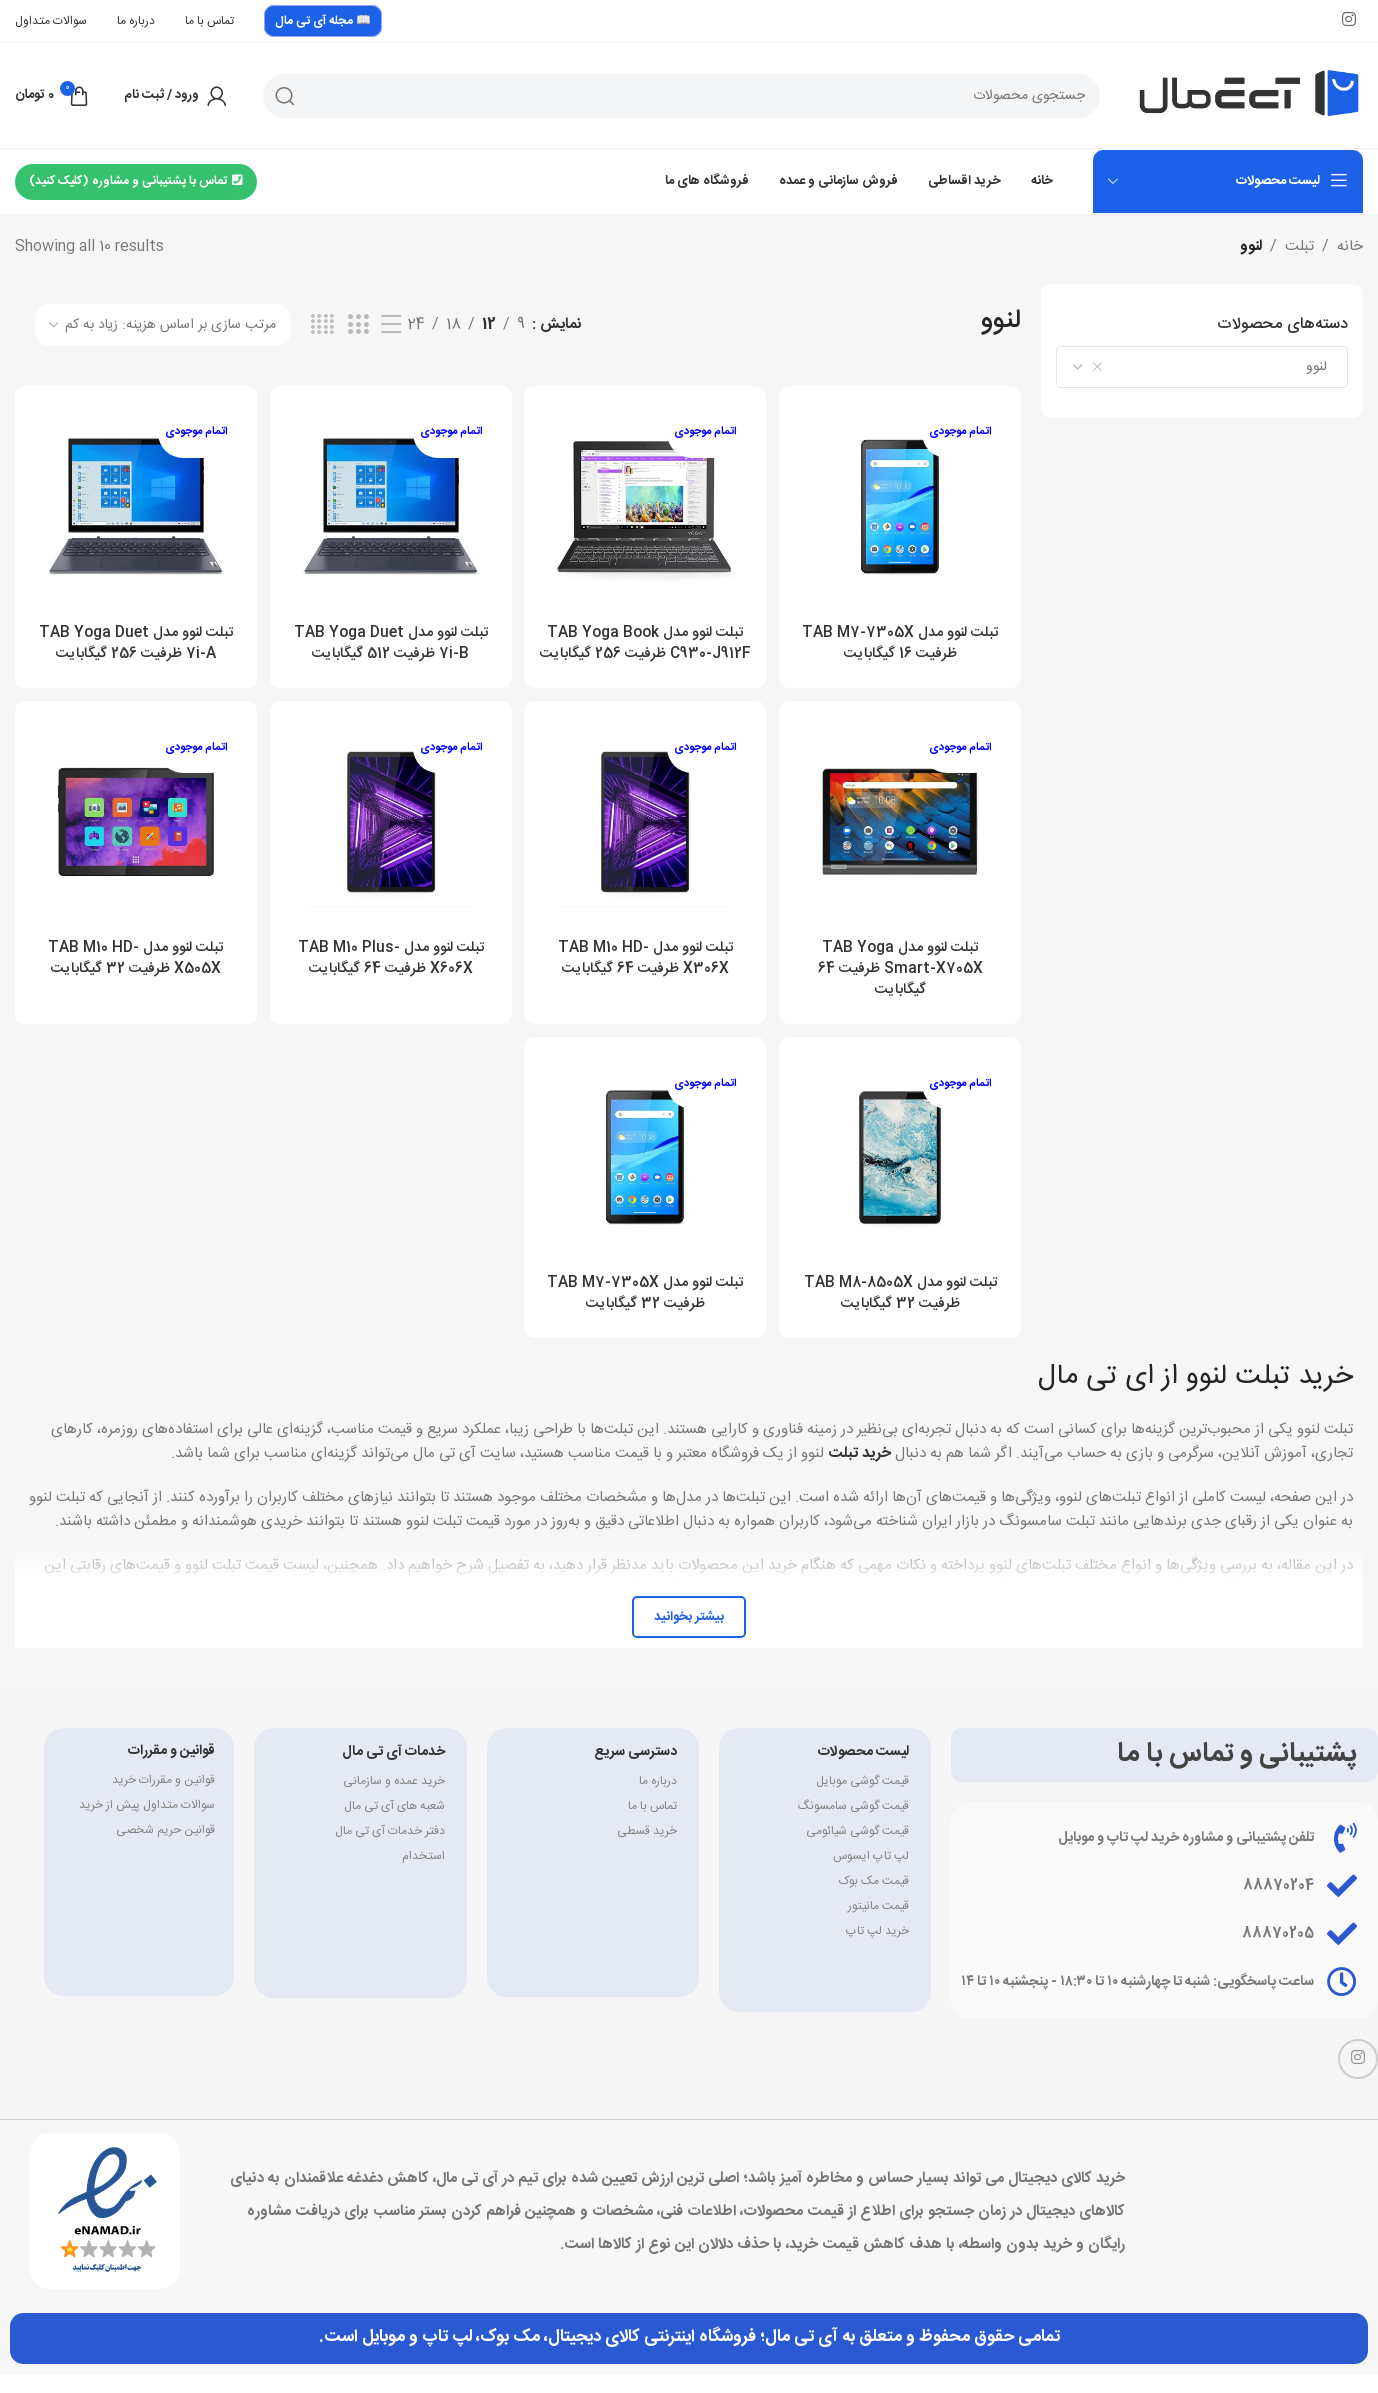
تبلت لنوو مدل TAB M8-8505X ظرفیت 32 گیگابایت (903, 1313)
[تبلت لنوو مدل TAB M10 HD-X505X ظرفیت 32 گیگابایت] (133, 842)
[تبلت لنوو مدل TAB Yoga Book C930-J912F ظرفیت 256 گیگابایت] (646, 504)
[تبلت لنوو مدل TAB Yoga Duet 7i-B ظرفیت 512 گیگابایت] (390, 504)
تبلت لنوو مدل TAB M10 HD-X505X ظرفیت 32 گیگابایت (133, 975)
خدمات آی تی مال (393, 1771)
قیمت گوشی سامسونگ (853, 1825)
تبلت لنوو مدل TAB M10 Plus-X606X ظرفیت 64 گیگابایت (389, 975)
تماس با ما (652, 1825)
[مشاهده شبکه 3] (358, 325)
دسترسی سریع (635, 1771)
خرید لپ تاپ (877, 1950)
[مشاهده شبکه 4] (322, 325)
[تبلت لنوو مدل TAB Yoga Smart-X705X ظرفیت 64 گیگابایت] (903, 842)
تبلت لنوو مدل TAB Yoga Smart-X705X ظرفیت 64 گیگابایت (902, 985)
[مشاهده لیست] (391, 325)
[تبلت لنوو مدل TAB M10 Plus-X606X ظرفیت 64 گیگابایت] (390, 842)
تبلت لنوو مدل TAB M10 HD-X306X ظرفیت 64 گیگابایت (646, 975)
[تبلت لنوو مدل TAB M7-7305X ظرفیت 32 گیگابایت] (646, 1179)
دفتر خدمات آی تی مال (390, 1850)
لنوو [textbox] (1215, 367)
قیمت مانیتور (878, 1925)
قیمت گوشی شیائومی (857, 1850)
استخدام (423, 1875)
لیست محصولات (863, 1771)
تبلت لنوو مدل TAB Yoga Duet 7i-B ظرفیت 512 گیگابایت (389, 638)
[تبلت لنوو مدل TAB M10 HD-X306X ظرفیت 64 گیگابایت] (646, 842)
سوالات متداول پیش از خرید (147, 1824)
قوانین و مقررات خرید (163, 1799)
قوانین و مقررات (171, 1770)
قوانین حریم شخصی (165, 1849)
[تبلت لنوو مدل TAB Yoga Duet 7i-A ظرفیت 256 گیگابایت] (133, 504)
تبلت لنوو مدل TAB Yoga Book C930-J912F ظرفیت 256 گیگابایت (646, 648)
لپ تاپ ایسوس (871, 1875)
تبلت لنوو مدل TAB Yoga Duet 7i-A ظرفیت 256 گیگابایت (133, 638)
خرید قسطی (647, 1850)
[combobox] (1202, 367)
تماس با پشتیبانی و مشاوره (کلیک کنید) (136, 181)
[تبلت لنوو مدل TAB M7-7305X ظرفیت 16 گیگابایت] (903, 504)
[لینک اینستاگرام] (1349, 20)
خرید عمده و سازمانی (394, 1800)
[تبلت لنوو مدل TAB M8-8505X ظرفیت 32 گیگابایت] (903, 1179)
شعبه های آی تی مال (394, 1825)
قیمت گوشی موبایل (862, 1800)
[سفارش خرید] (163, 325)
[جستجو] (681, 96)
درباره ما (658, 1800)
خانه (1350, 247)
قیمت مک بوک (874, 1900)
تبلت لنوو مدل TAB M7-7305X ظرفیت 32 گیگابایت (646, 1313)
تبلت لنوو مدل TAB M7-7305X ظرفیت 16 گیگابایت (903, 638)
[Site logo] (1249, 95)
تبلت (1299, 247)
